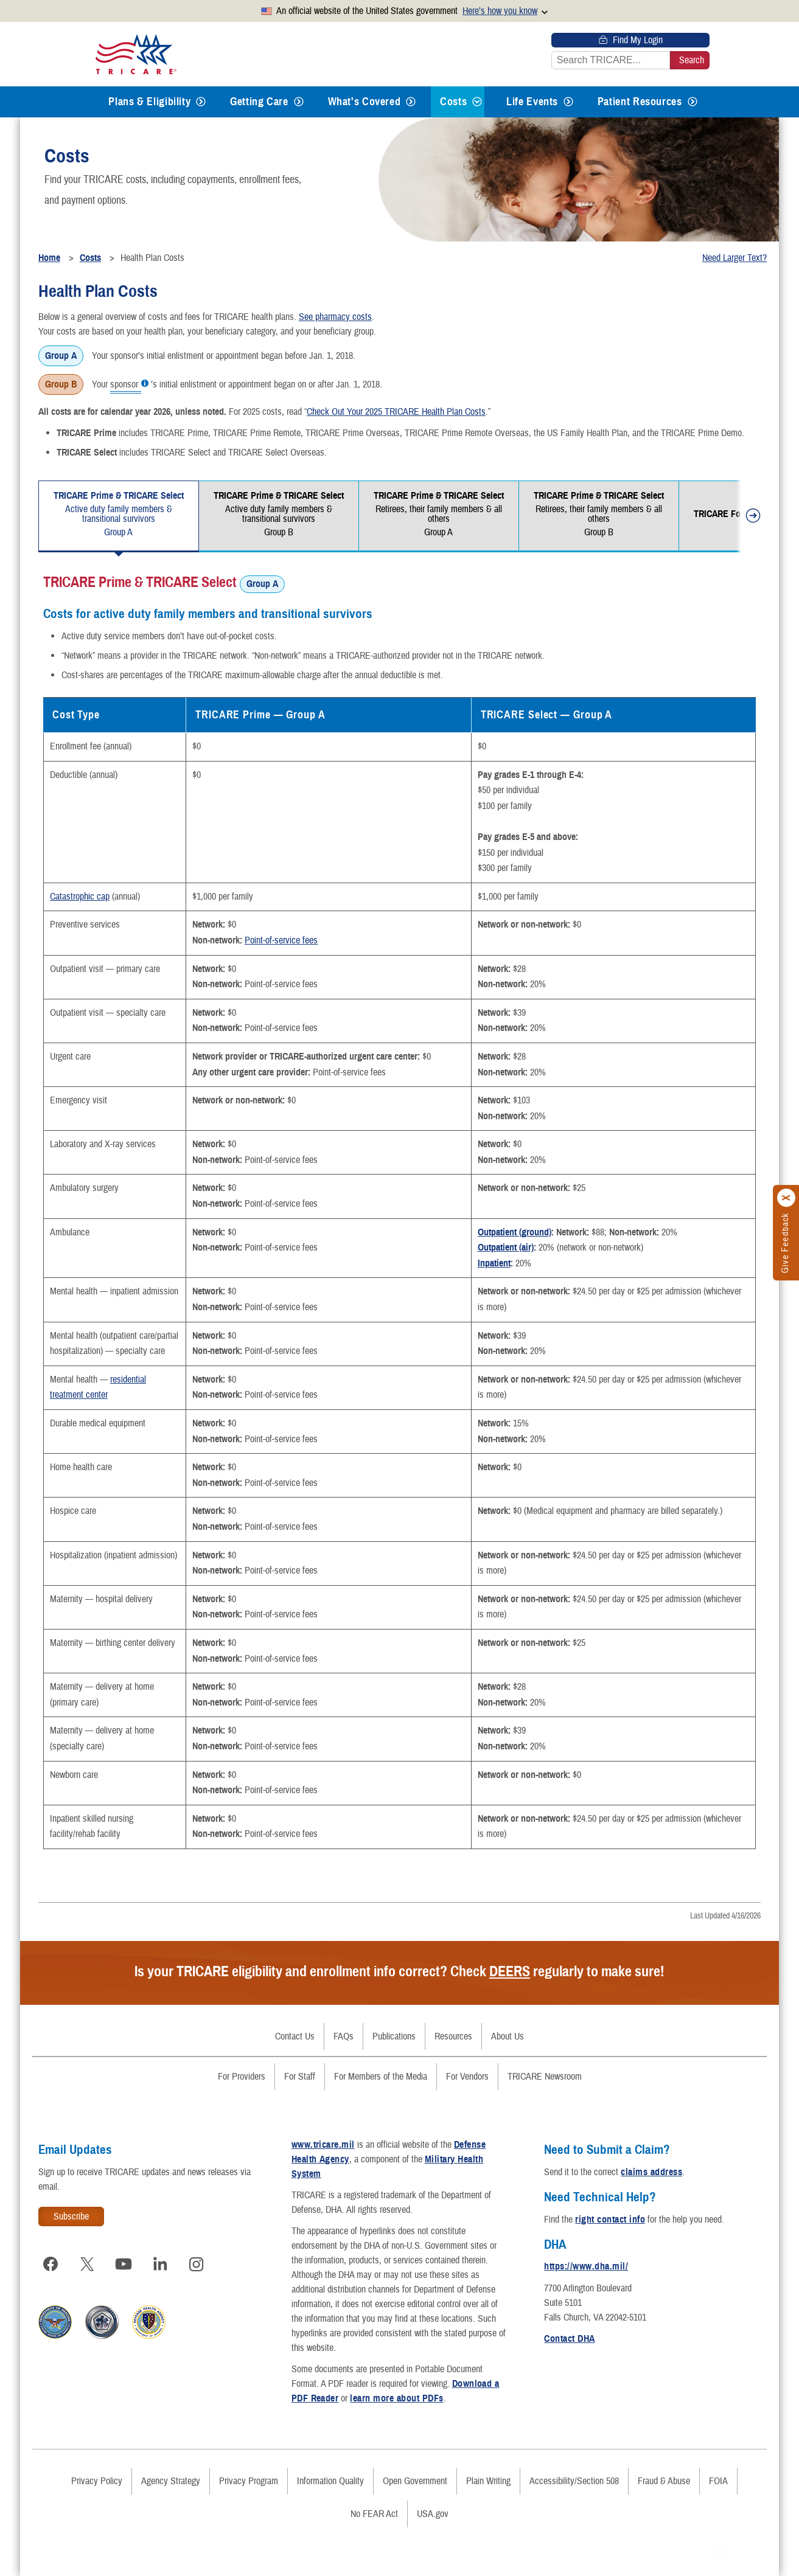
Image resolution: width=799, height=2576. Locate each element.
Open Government (415, 2481)
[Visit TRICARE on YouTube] (123, 2264)
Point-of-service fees (281, 940)
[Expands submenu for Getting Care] (298, 101)
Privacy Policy (96, 2481)
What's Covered (364, 101)
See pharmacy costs (335, 317)
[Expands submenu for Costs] (477, 101)
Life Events (532, 101)
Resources (453, 2036)
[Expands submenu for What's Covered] (410, 101)
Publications (394, 2036)
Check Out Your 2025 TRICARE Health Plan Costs (396, 412)
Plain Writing (488, 2481)
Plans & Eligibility (149, 101)
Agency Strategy (170, 2481)
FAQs (343, 2036)
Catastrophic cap (80, 896)
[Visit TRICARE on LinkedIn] (160, 2264)
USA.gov (432, 2514)
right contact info (610, 2219)
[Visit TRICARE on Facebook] (50, 2264)
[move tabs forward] (748, 518)
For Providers (241, 2077)
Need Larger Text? (734, 258)
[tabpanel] (399, 1210)
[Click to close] (787, 1198)
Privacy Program (248, 2481)
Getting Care (259, 101)
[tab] (118, 516)
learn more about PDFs (396, 2398)
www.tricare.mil (323, 2145)
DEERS (509, 1971)
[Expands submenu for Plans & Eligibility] (201, 101)
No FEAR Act (374, 2514)
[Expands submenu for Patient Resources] (692, 101)
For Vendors (467, 2077)
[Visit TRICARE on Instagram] (196, 2264)
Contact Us (295, 2036)
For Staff (299, 2077)
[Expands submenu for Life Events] (568, 101)
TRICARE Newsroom (545, 2077)
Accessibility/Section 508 (574, 2481)
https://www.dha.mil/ (586, 2266)
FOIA (718, 2481)
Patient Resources (640, 101)
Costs (453, 101)
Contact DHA (569, 2339)
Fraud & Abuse (664, 2481)
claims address (651, 2172)
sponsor (125, 385)
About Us (507, 2036)
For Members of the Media (380, 2077)
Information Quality (330, 2481)
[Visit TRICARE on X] (87, 2264)
